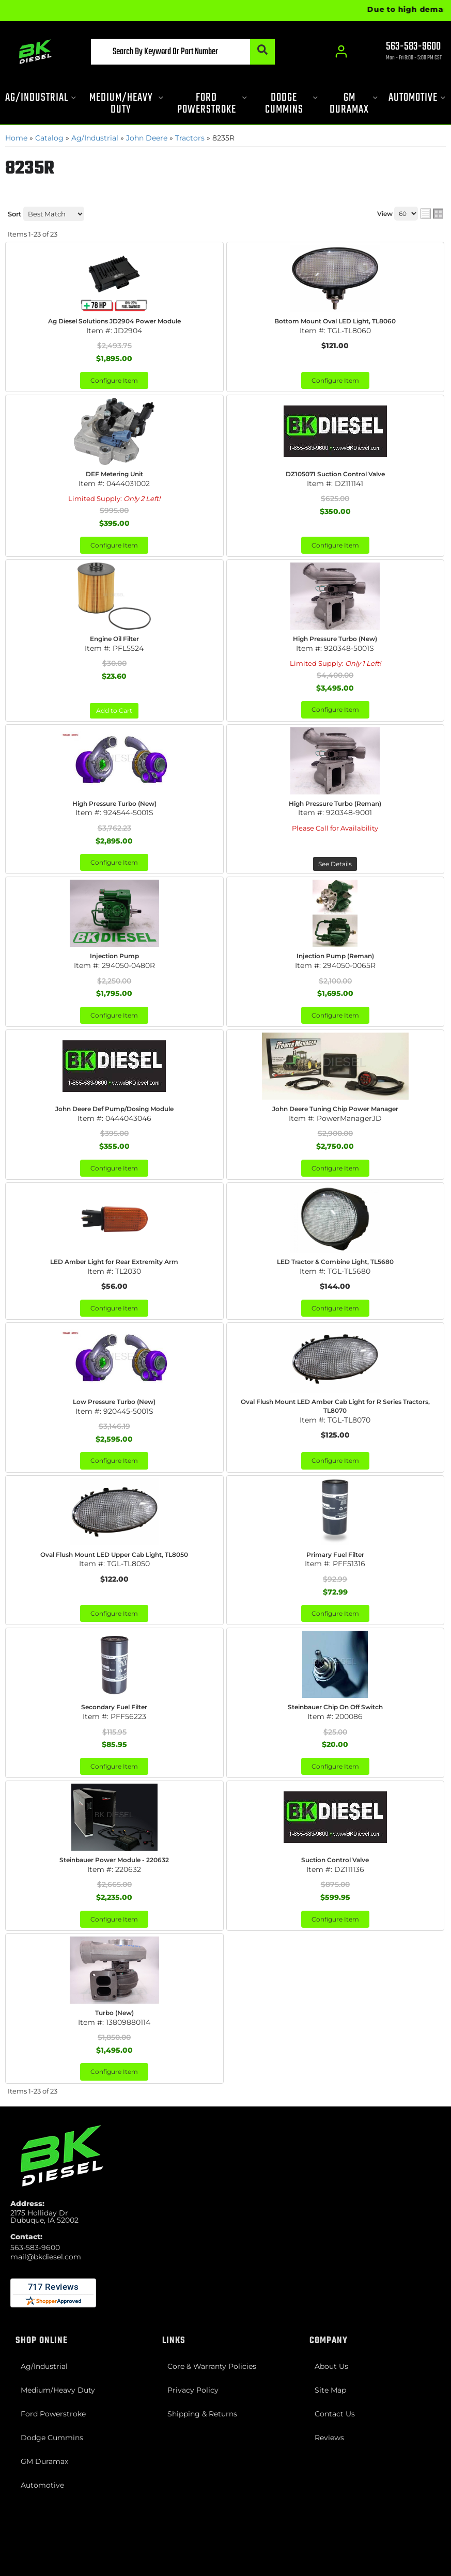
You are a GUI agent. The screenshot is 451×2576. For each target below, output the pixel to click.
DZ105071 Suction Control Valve (335, 474)
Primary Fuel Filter (335, 1554)
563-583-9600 (35, 2247)
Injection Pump (114, 956)
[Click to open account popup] (341, 51)
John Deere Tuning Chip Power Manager (335, 1109)
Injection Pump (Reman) (335, 956)
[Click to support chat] (404, 52)
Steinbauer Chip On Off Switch (335, 1707)
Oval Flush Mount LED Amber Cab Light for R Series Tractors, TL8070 (335, 1406)
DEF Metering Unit (114, 474)
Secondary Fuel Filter (114, 1707)
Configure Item (114, 380)
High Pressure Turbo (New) (335, 639)
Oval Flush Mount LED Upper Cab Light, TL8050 (114, 1554)
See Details (335, 864)
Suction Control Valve (335, 1860)
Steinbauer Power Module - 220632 (114, 1860)
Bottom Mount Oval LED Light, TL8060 (335, 321)
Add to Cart (114, 710)
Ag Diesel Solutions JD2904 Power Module (114, 321)
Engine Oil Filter (114, 639)
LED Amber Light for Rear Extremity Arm (114, 1262)
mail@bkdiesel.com (45, 2256)
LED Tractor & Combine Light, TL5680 (335, 1262)
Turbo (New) (114, 2013)
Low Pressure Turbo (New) (114, 1402)
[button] (182, 52)
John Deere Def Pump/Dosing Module (114, 1109)
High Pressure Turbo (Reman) (335, 803)
